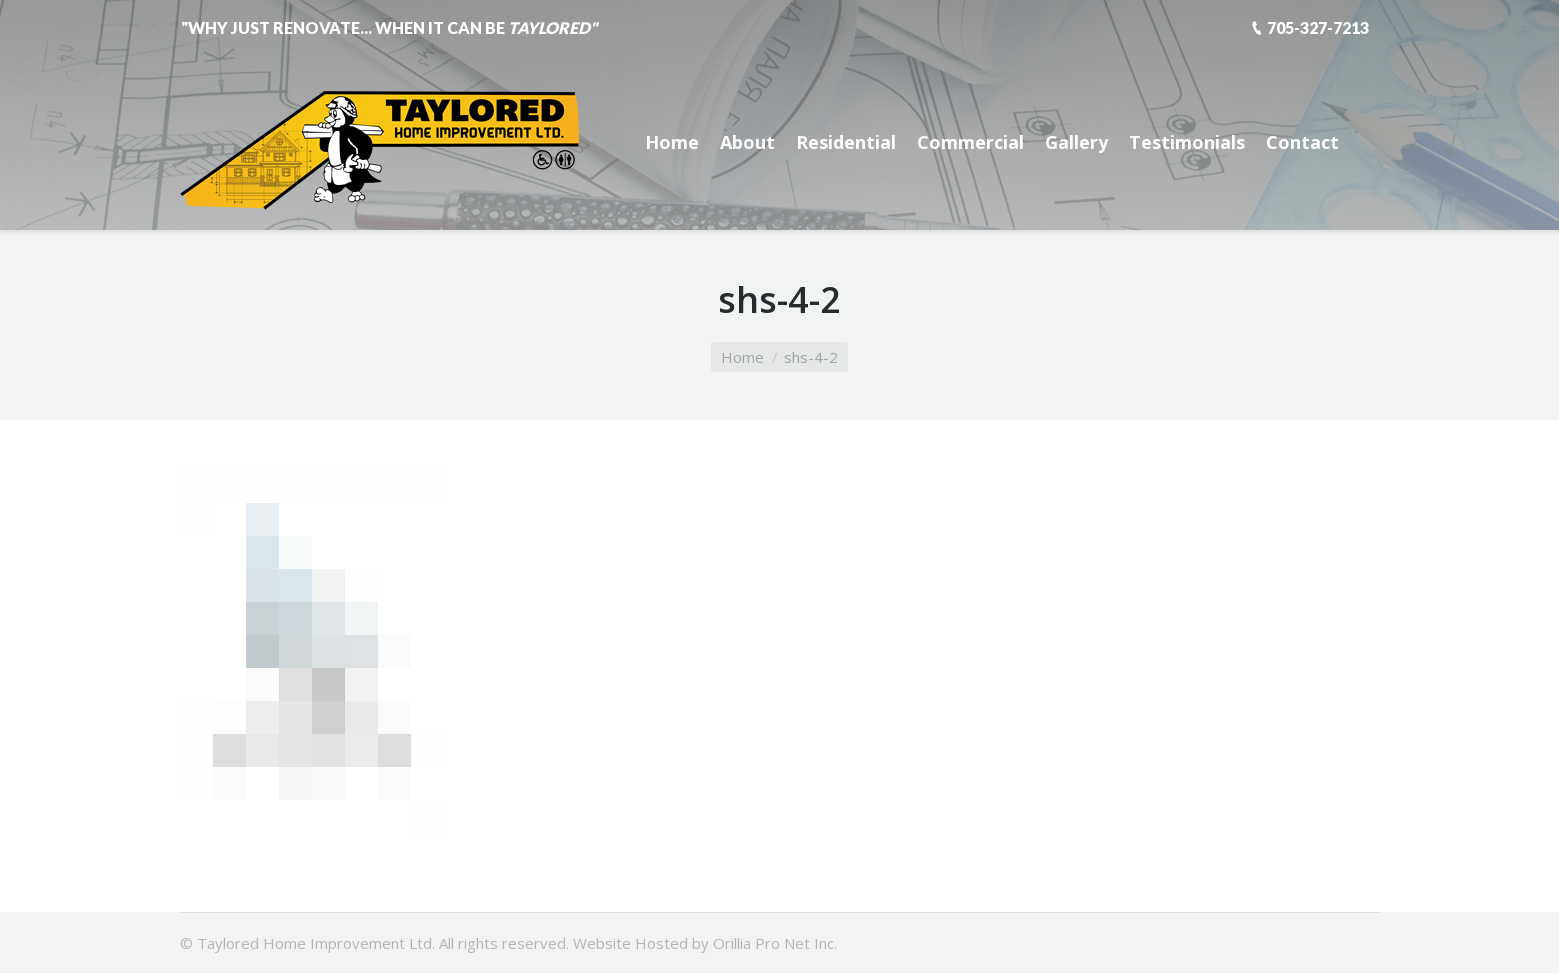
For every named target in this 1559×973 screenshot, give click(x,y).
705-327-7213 (1318, 27)
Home (742, 357)
